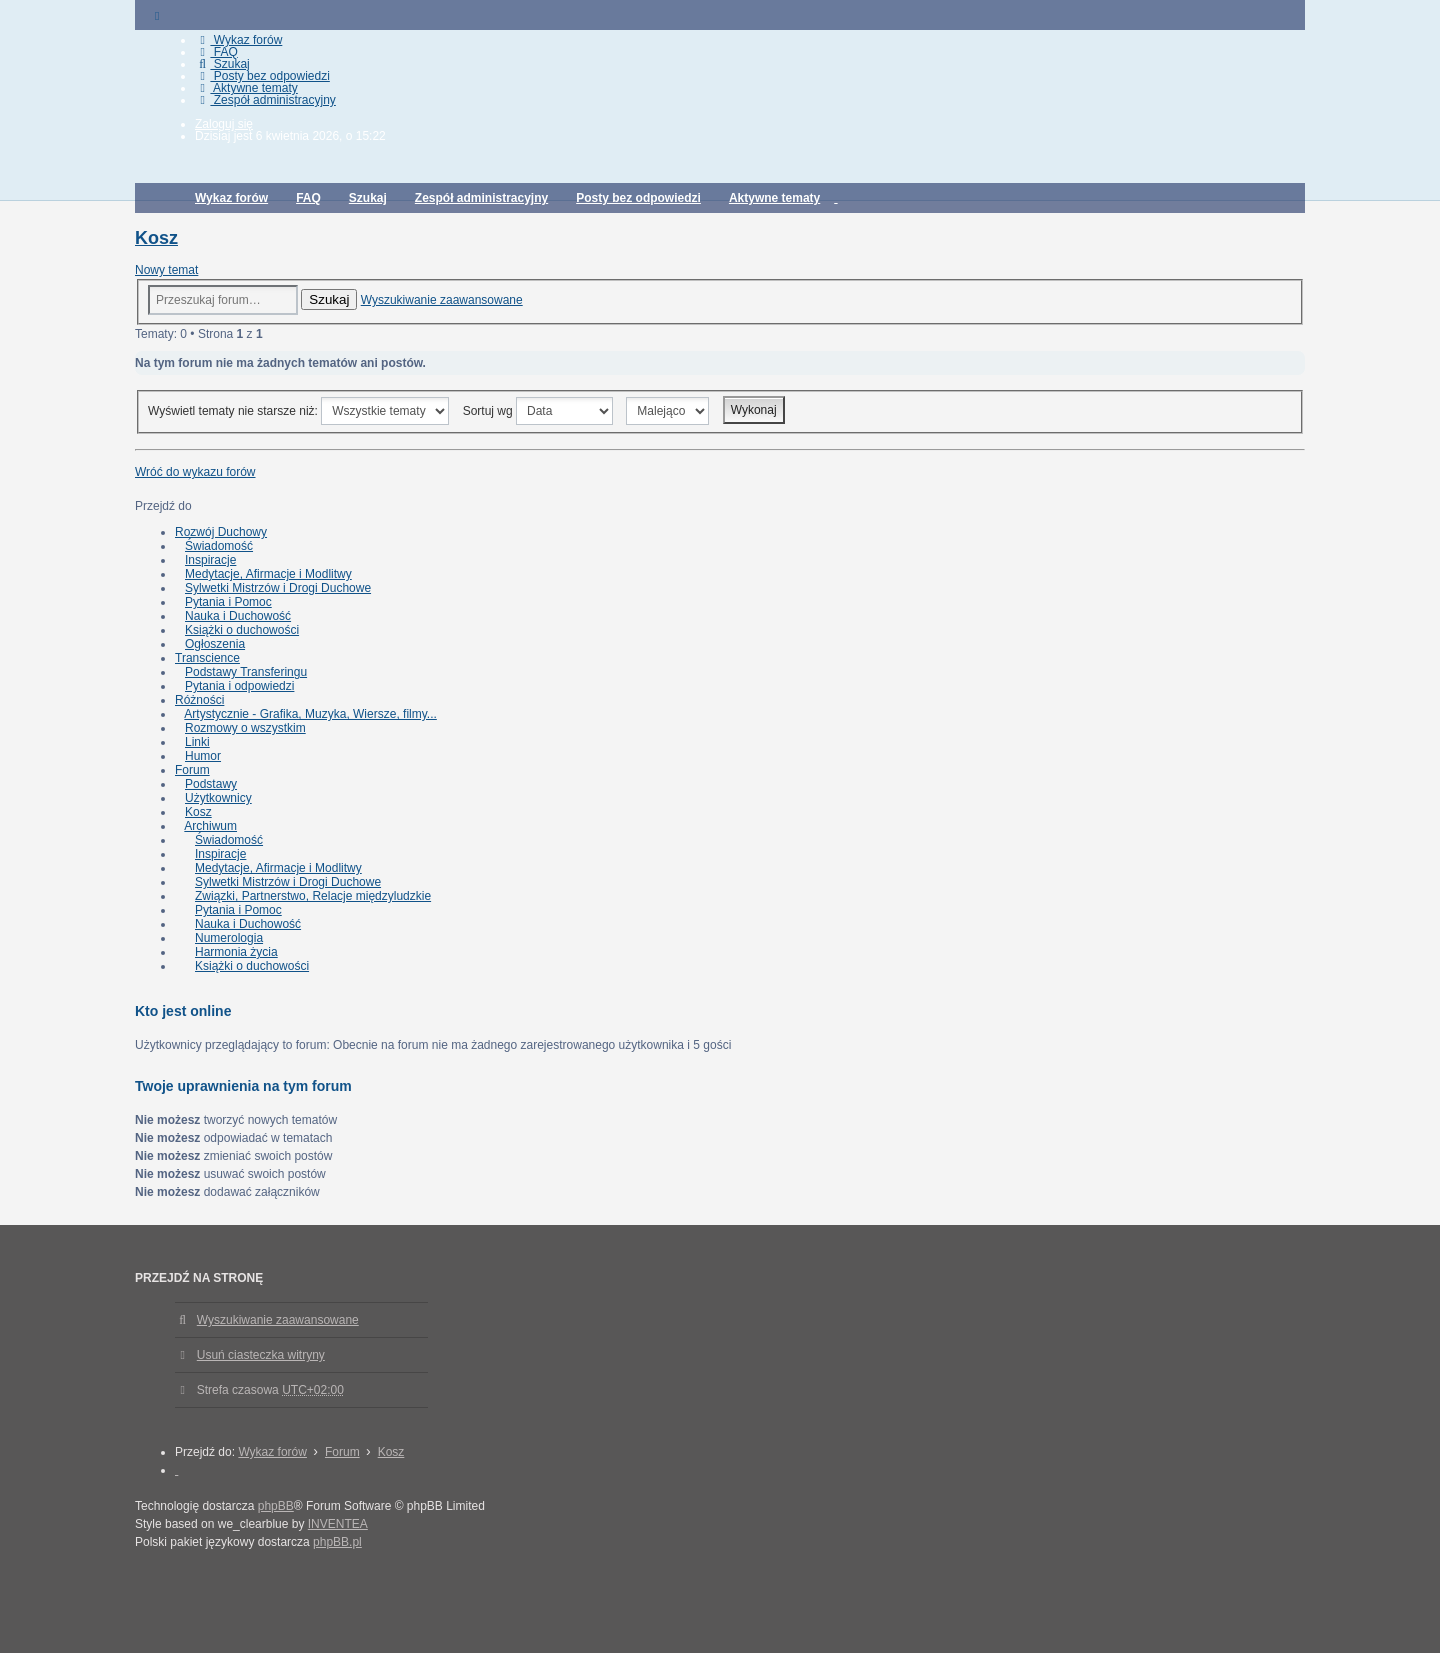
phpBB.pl (337, 1542)
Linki (197, 742)
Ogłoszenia (215, 644)
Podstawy (211, 784)
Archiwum (210, 826)
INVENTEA (338, 1524)
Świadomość (219, 546)
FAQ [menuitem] (216, 52)
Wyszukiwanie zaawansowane (442, 300)
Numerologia (229, 938)
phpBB (276, 1506)
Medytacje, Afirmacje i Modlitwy (268, 574)
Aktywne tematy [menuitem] (246, 88)
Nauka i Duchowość (238, 616)
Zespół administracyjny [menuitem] (265, 100)
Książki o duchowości (242, 630)
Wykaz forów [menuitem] (238, 40)
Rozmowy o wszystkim (245, 728)
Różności (199, 700)
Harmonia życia (236, 952)
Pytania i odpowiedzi (239, 686)
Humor (203, 756)
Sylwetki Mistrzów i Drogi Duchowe (278, 588)
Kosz (156, 238)
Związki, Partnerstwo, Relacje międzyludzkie (313, 896)
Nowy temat (166, 270)
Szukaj (329, 299)
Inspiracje (210, 560)
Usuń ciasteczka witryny (261, 1355)
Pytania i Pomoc (228, 602)
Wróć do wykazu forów (195, 472)
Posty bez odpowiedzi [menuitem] (262, 76)
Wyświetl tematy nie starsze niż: (298, 411)
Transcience (207, 658)
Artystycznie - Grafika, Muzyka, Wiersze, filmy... (310, 714)
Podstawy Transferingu (246, 672)
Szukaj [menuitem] (222, 64)
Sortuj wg (538, 411)
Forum (192, 770)
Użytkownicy (218, 798)
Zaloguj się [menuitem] (224, 124)
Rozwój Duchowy (221, 532)
